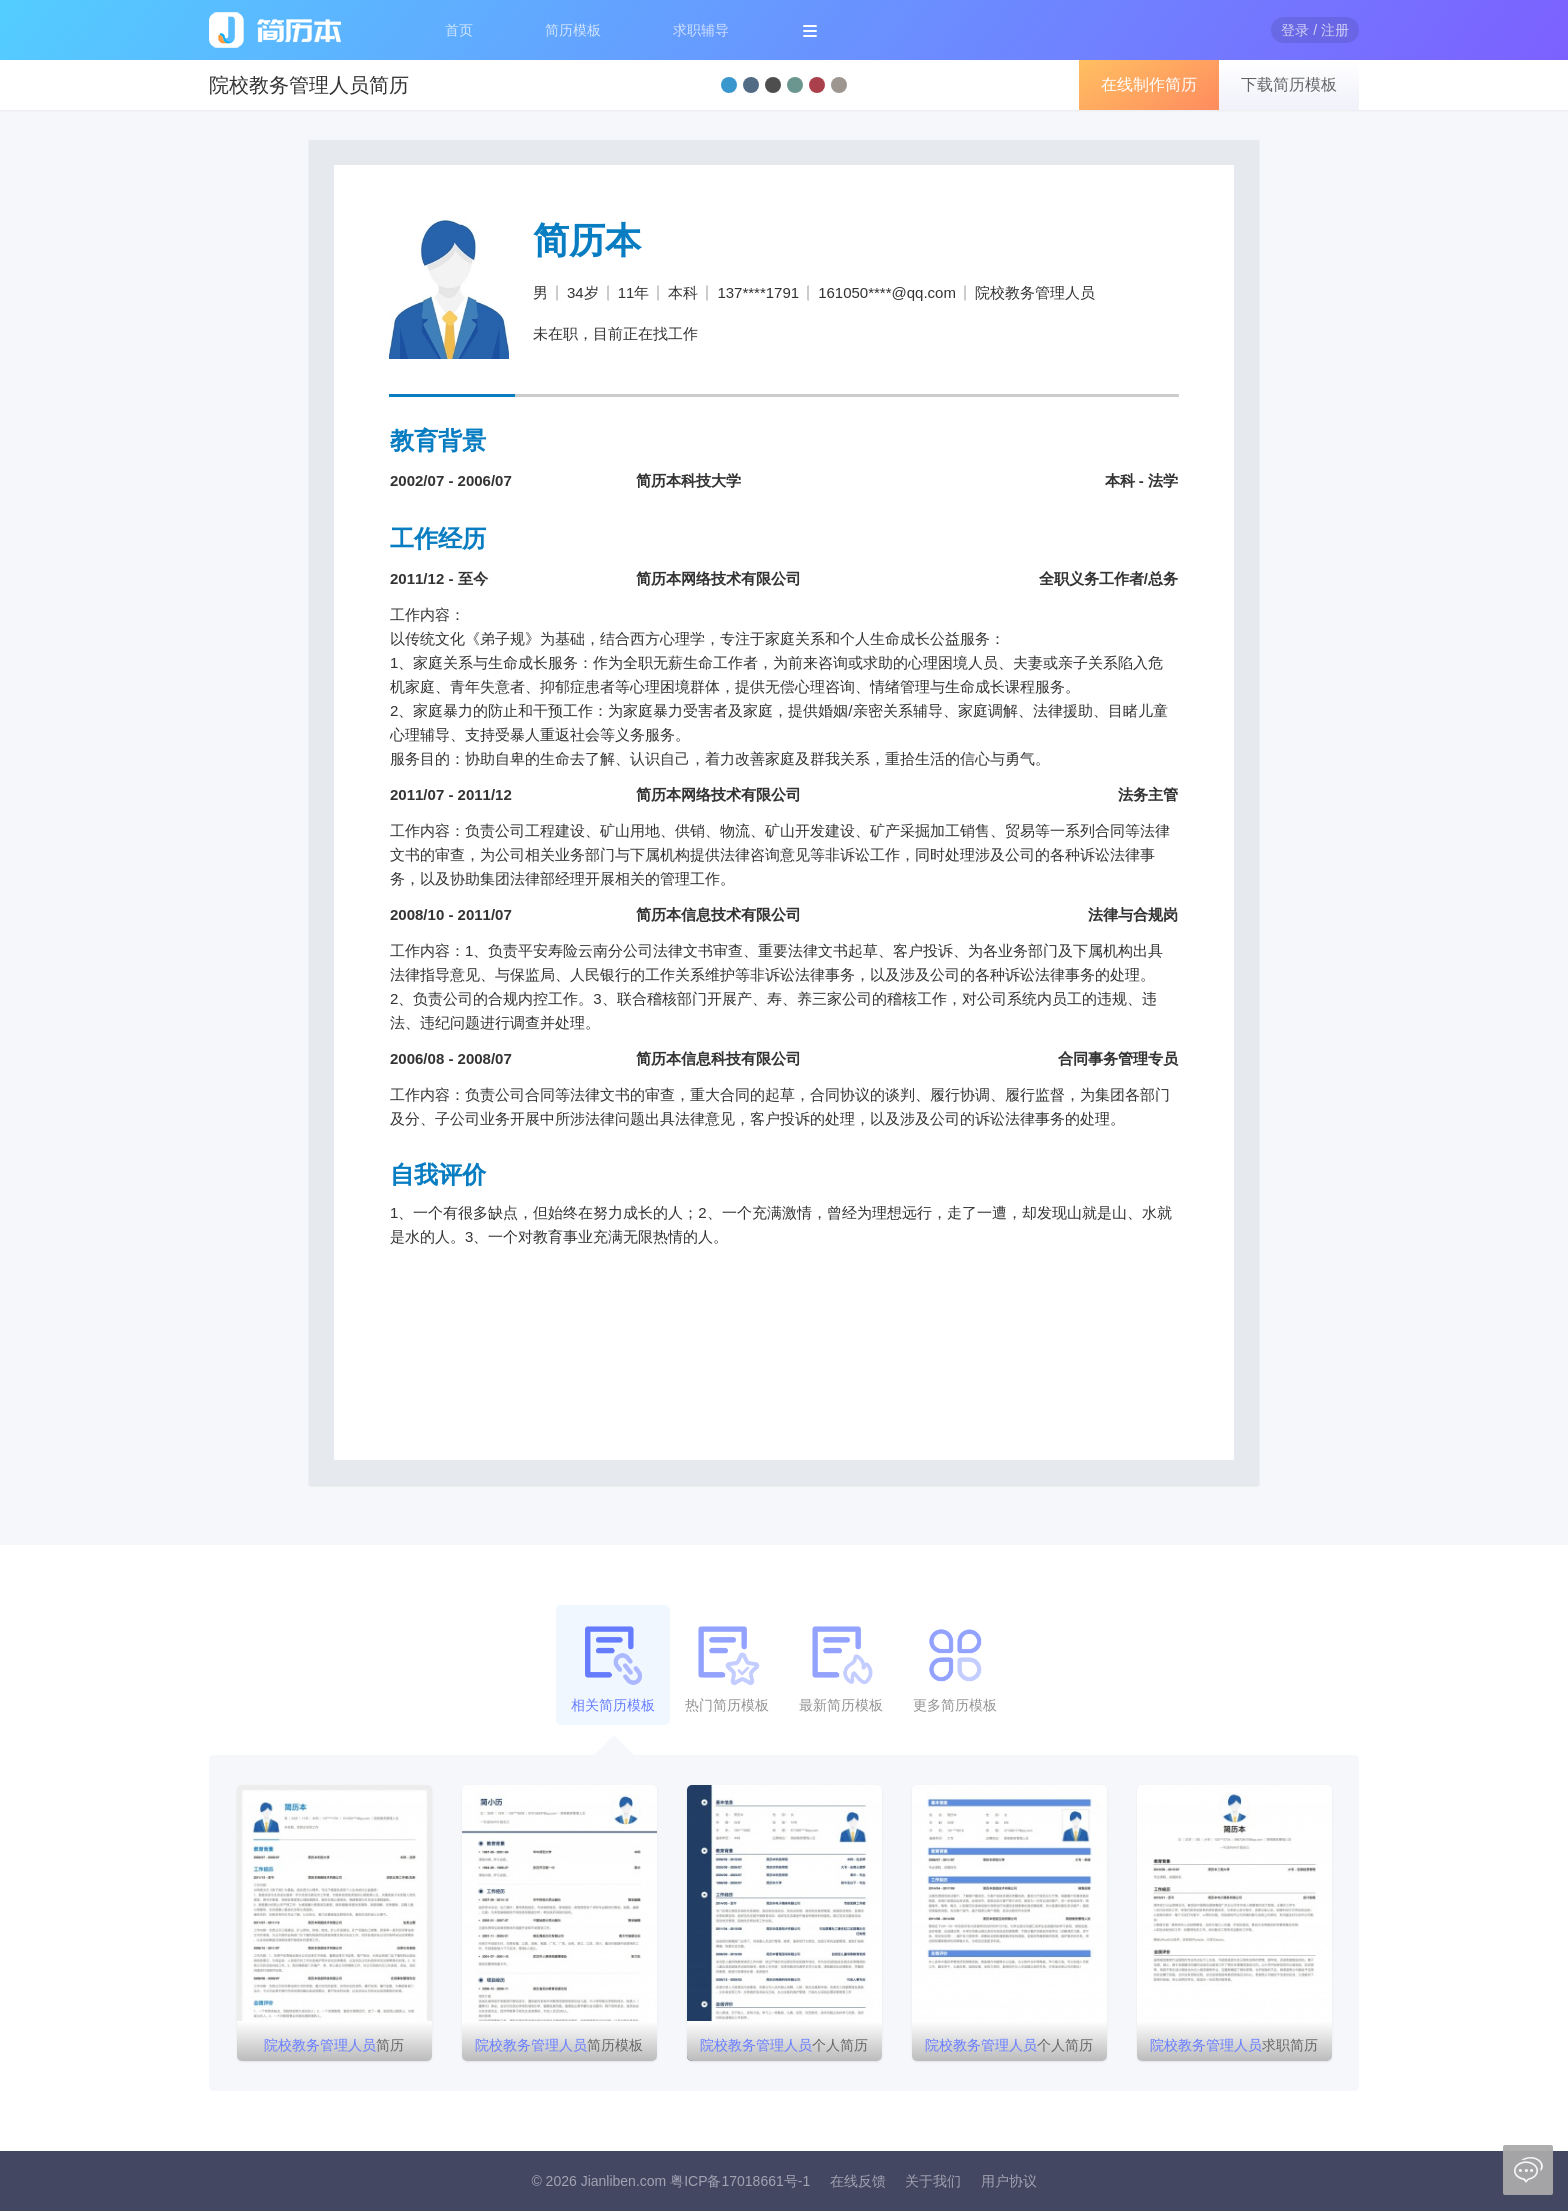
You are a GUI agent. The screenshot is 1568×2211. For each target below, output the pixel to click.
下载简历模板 (1289, 84)
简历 (334, 2045)
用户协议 (1009, 2181)
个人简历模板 (1009, 2049)
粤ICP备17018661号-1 (740, 2181)
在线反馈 (858, 2181)
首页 (459, 30)
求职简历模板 (1234, 2049)
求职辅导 (701, 30)
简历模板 (573, 30)
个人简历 (784, 2045)
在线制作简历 (1149, 84)
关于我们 (933, 2181)
